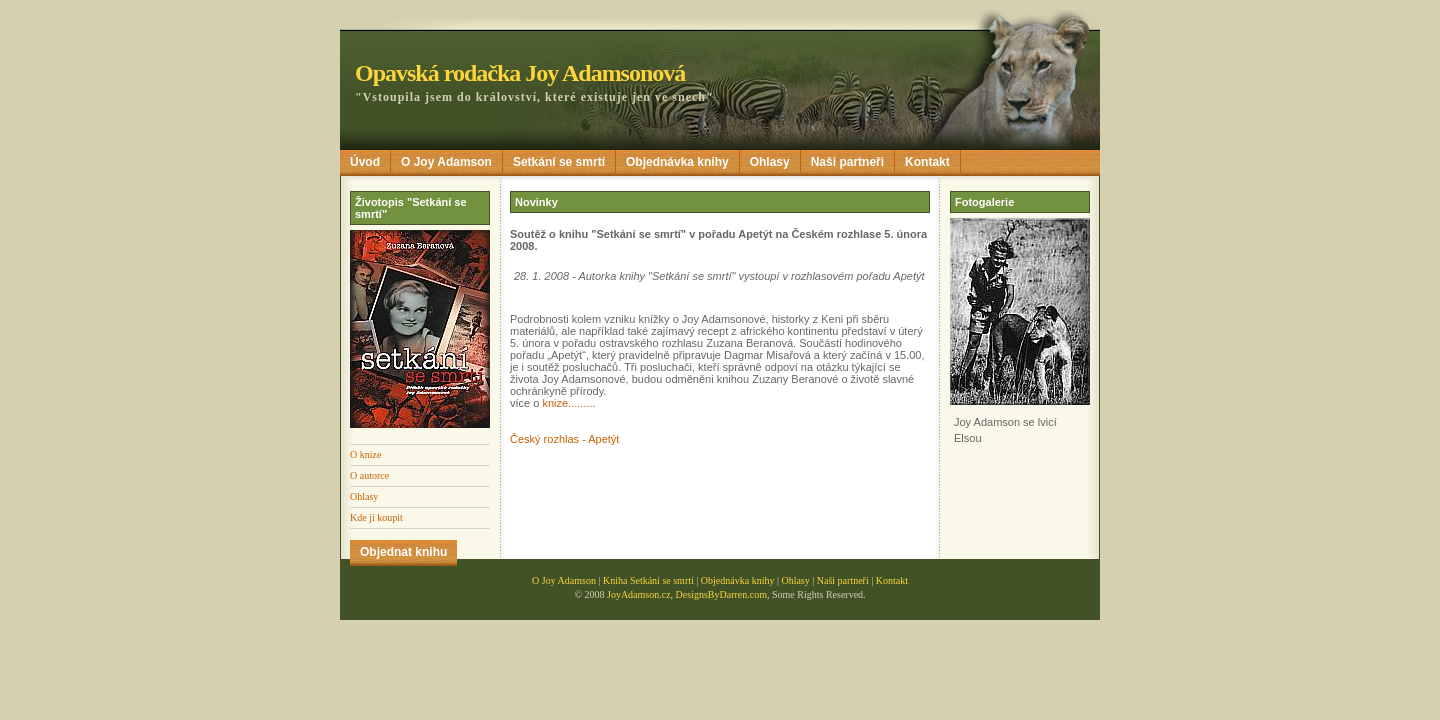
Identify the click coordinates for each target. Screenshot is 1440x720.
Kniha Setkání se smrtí (648, 580)
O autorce (369, 475)
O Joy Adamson (446, 162)
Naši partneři (847, 162)
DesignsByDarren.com (721, 594)
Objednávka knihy (677, 162)
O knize (365, 454)
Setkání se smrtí (559, 162)
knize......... (568, 403)
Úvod (365, 162)
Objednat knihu (403, 552)
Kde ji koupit (376, 517)
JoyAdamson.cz (639, 594)
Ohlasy (770, 162)
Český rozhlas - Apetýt (564, 439)
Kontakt (927, 162)
